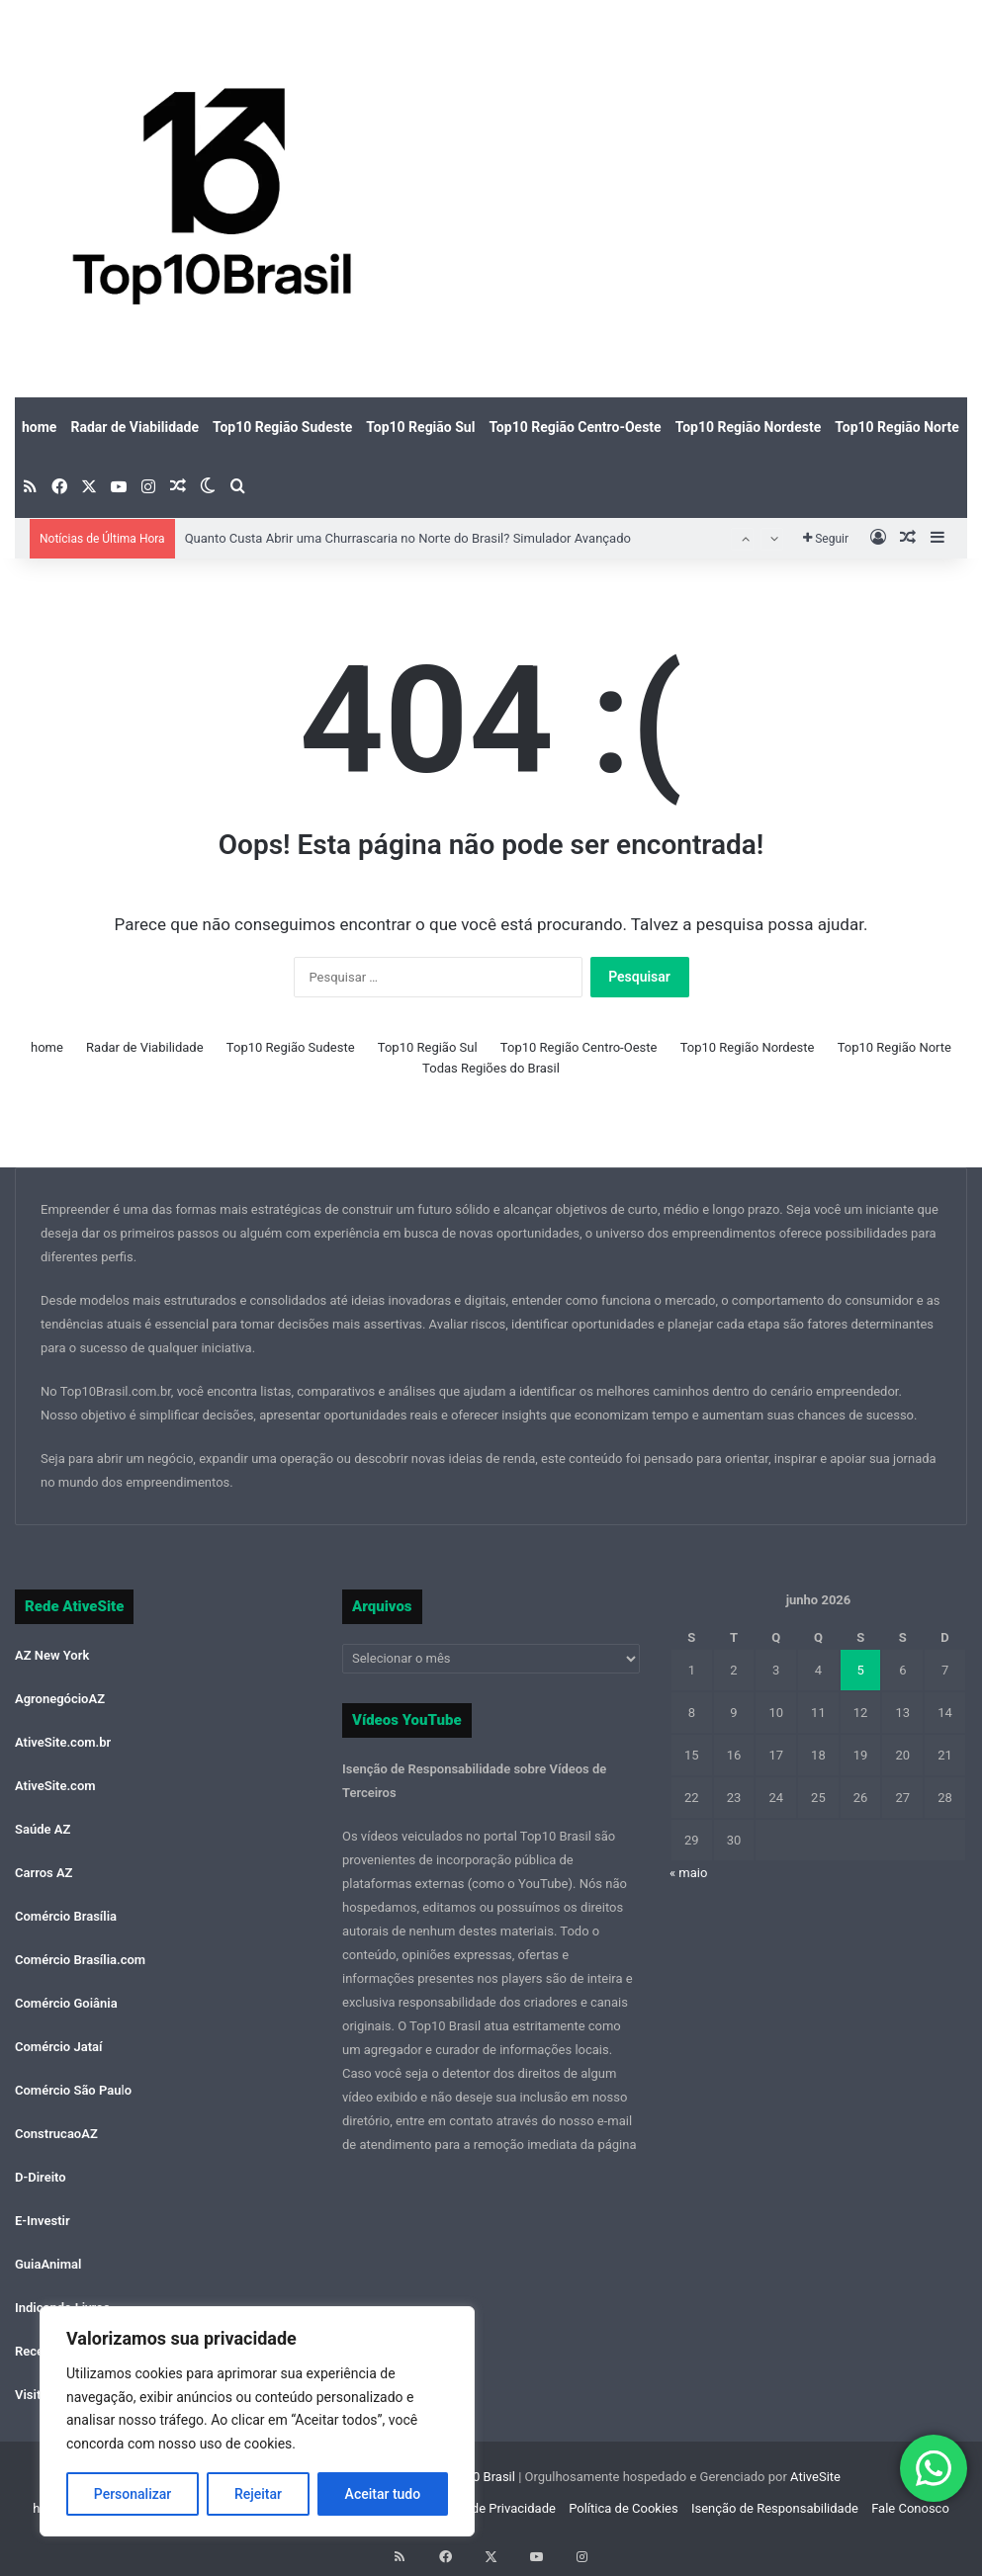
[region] (257, 2421)
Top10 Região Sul (420, 427)
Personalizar (132, 2494)
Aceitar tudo (383, 2494)
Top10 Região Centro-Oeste (575, 427)
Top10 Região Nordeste (748, 427)
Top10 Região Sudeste (282, 427)
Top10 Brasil (479, 2476)
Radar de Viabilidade (134, 427)
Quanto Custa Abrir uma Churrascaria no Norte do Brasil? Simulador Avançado (408, 538)
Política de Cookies (623, 2508)
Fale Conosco (910, 2508)
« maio (688, 1872)
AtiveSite (814, 2476)
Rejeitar (258, 2494)
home (39, 427)
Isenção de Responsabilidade (774, 2508)
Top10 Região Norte (896, 427)
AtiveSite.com (55, 1785)
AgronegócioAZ (60, 1698)
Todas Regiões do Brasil (491, 1068)
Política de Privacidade (490, 2508)
